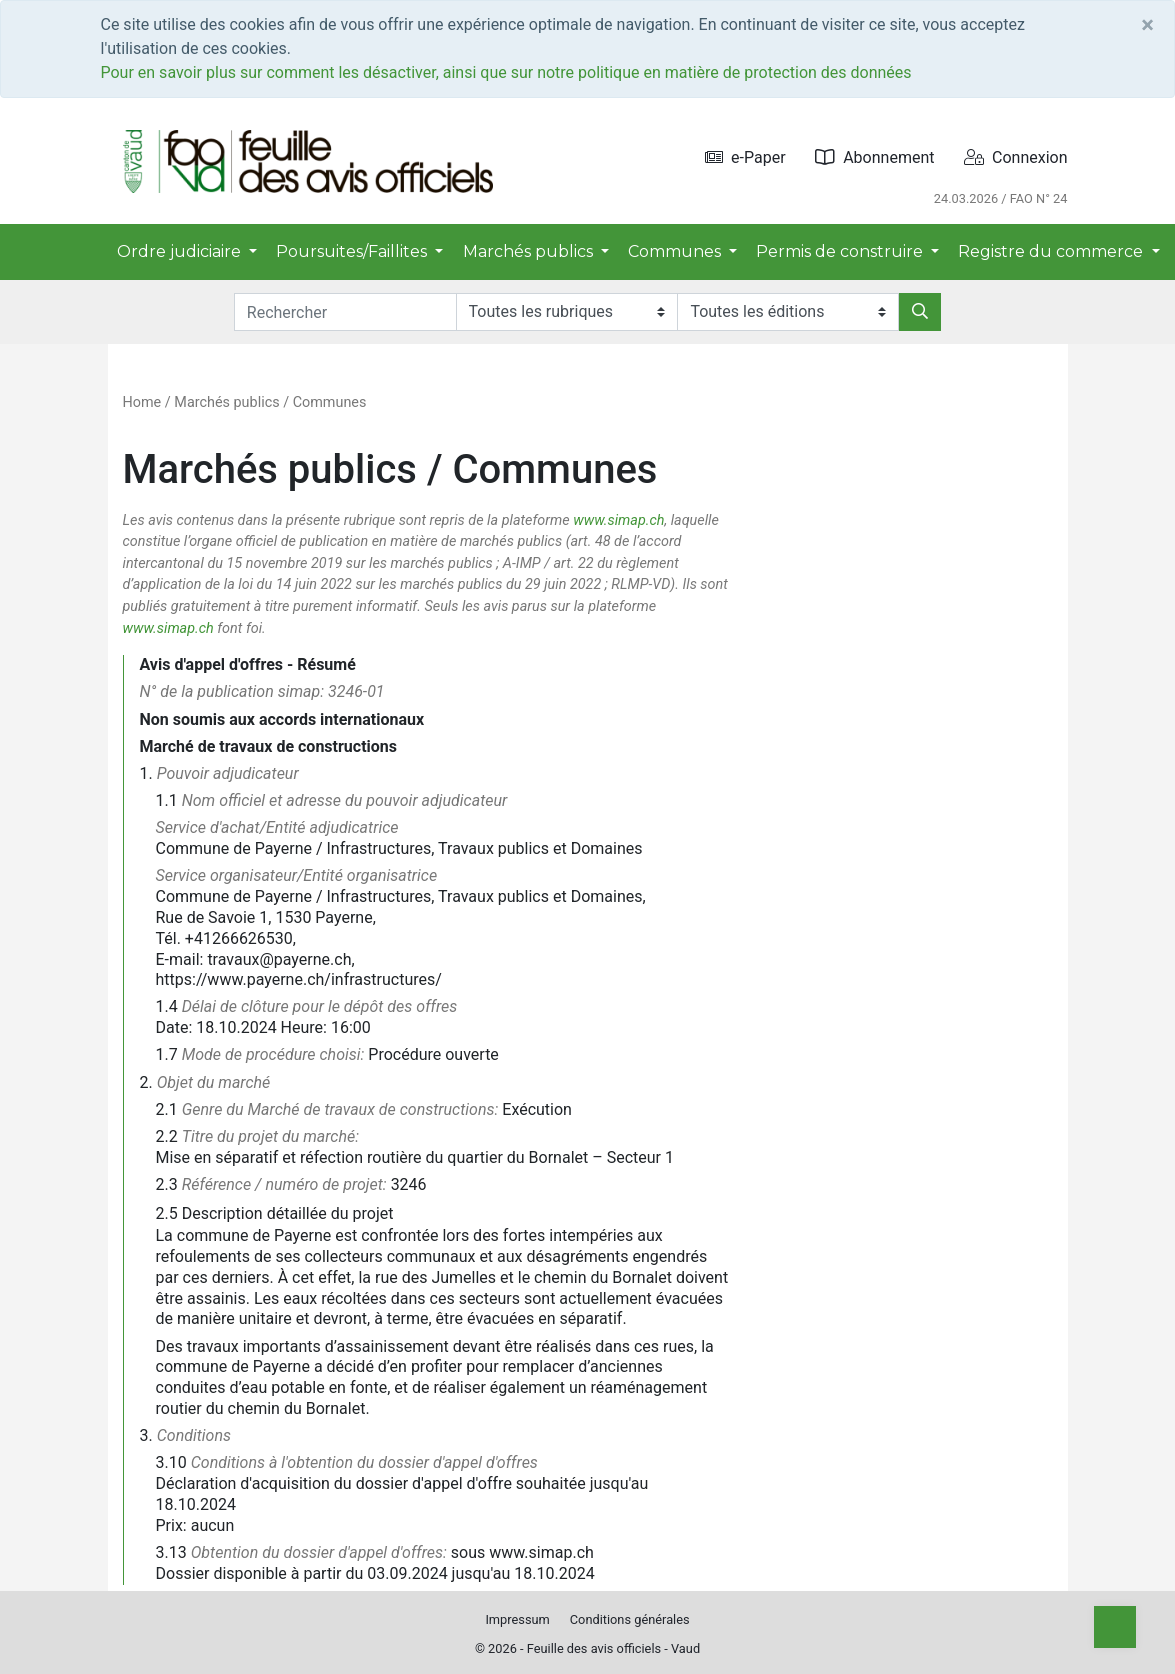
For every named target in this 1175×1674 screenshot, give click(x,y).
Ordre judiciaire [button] (181, 251)
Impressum (517, 1619)
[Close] (1147, 25)
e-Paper (745, 157)
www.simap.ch (618, 520)
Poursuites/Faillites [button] (353, 251)
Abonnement (874, 157)
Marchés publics (226, 402)
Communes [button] (676, 251)
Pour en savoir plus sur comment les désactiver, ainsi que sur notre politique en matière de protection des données (506, 72)
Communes (330, 402)
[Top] (1115, 1627)
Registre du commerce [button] (1052, 251)
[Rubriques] (567, 312)
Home (142, 402)
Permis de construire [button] (841, 251)
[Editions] (788, 312)
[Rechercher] (920, 312)
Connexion (1015, 157)
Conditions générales (630, 1619)
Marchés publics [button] (530, 251)
